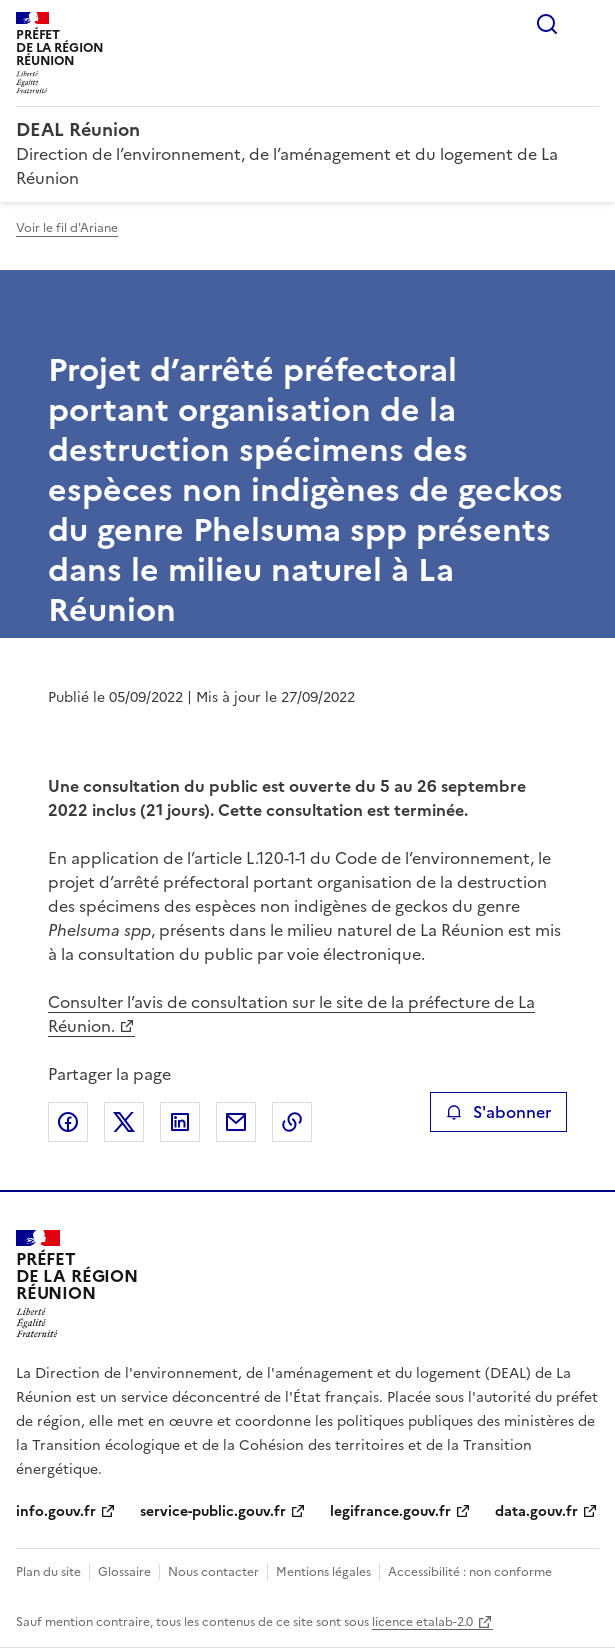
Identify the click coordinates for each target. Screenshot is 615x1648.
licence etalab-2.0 (422, 1622)
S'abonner (498, 1112)
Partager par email (236, 1122)
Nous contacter (213, 1572)
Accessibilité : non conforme (470, 1572)
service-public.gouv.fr (213, 1511)
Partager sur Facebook (68, 1122)
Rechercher (547, 24)
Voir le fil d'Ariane (67, 228)
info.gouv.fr (56, 1511)
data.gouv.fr (536, 1511)
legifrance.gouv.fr (390, 1511)
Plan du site (48, 1572)
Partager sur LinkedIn (180, 1122)
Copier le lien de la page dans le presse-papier (292, 1122)
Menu (587, 24)
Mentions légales (323, 1572)
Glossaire (124, 1572)
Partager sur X (124, 1122)
